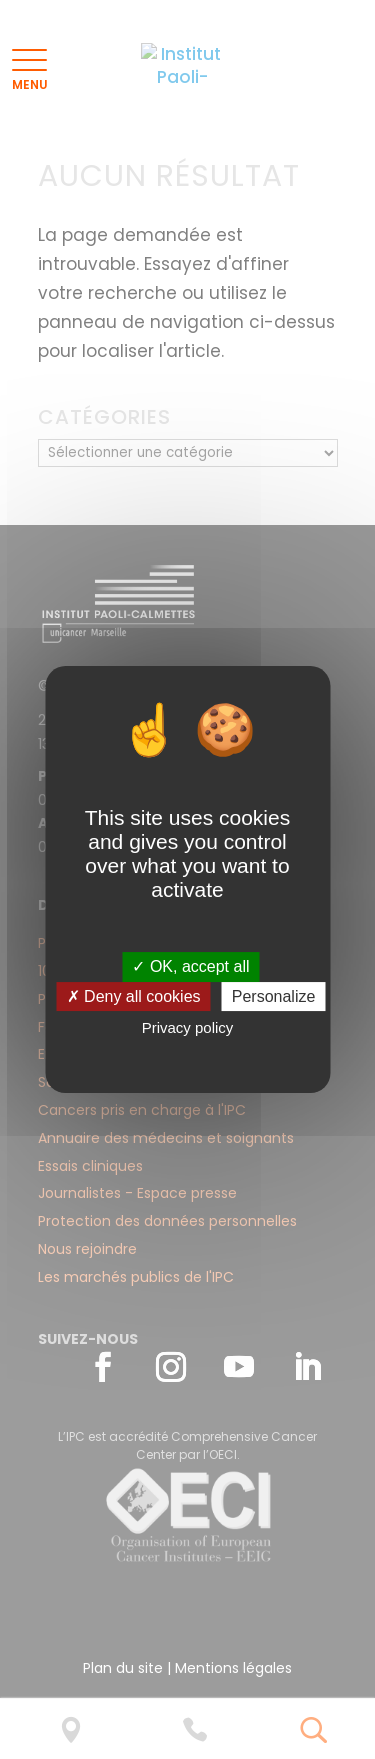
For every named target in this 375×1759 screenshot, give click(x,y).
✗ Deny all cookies (134, 996)
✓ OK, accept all (190, 966)
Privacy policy (188, 1028)
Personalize (274, 996)
